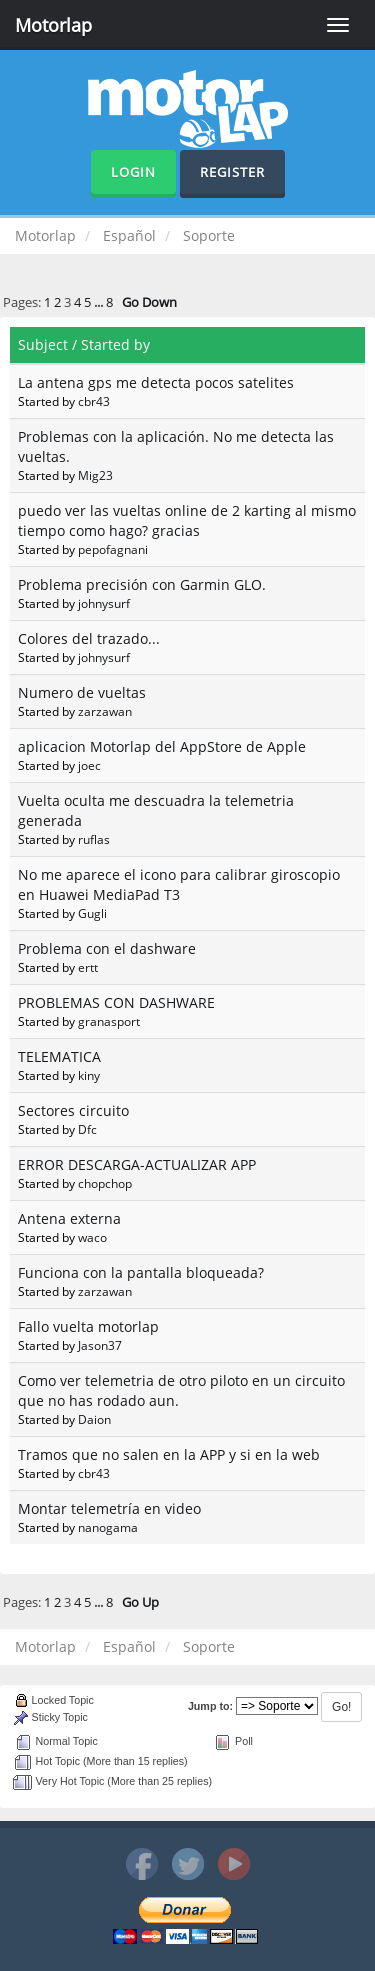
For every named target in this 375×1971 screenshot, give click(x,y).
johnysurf (104, 603)
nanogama (108, 1527)
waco (92, 1237)
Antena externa (69, 1218)
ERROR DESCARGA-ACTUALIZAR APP (137, 1164)
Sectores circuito (73, 1110)
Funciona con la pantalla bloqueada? (141, 1272)
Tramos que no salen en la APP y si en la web (169, 1454)
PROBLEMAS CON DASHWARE (116, 1002)
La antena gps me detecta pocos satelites (156, 382)
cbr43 (94, 401)
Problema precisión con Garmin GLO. (142, 584)
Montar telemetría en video (109, 1508)
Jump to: (210, 1706)
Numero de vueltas (82, 692)
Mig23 (95, 475)
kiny (89, 1075)
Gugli (92, 913)
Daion (94, 1419)
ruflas (94, 839)
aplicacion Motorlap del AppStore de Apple (162, 746)
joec (89, 765)
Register (232, 172)
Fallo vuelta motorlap (88, 1326)
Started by (115, 344)
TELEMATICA (59, 1056)
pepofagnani (113, 549)
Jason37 (100, 1345)
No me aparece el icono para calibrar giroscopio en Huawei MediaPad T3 (179, 884)
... (100, 302)
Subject (43, 344)
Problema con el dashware (107, 948)
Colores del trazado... (89, 638)
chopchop (105, 1183)
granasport (109, 1021)
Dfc (87, 1129)
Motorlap (53, 25)
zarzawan (105, 711)
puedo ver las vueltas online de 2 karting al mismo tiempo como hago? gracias (187, 520)
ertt (88, 967)
